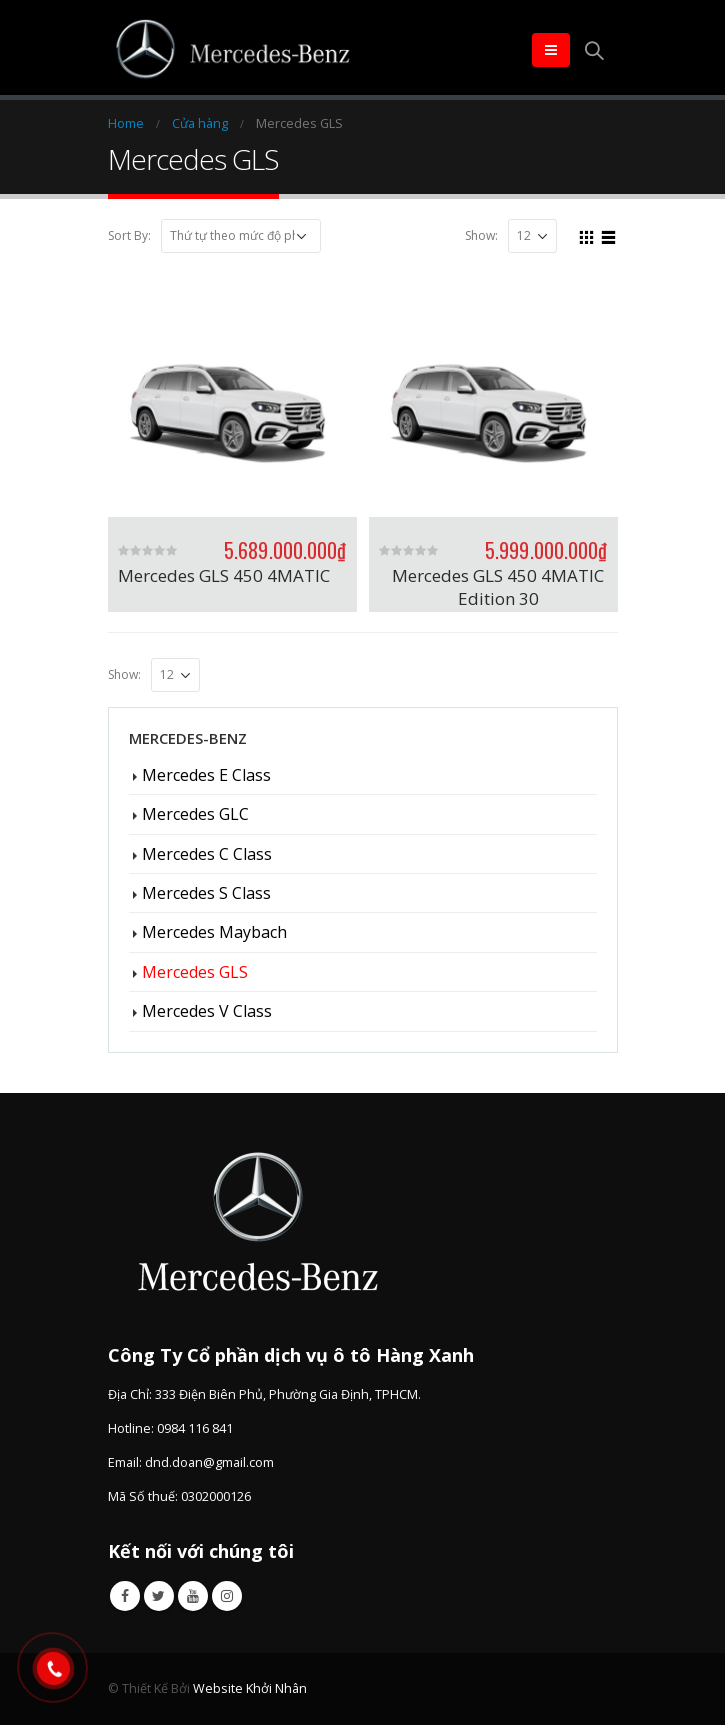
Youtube (193, 1596)
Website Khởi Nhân (250, 1688)
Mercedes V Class (207, 1011)
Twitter (159, 1596)
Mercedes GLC (195, 814)
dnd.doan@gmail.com (209, 1462)
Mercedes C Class (207, 854)
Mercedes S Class (206, 893)
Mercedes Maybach (214, 932)
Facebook (125, 1596)
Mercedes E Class (206, 775)
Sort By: (129, 235)
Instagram (227, 1596)
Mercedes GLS (195, 972)
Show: (481, 235)
